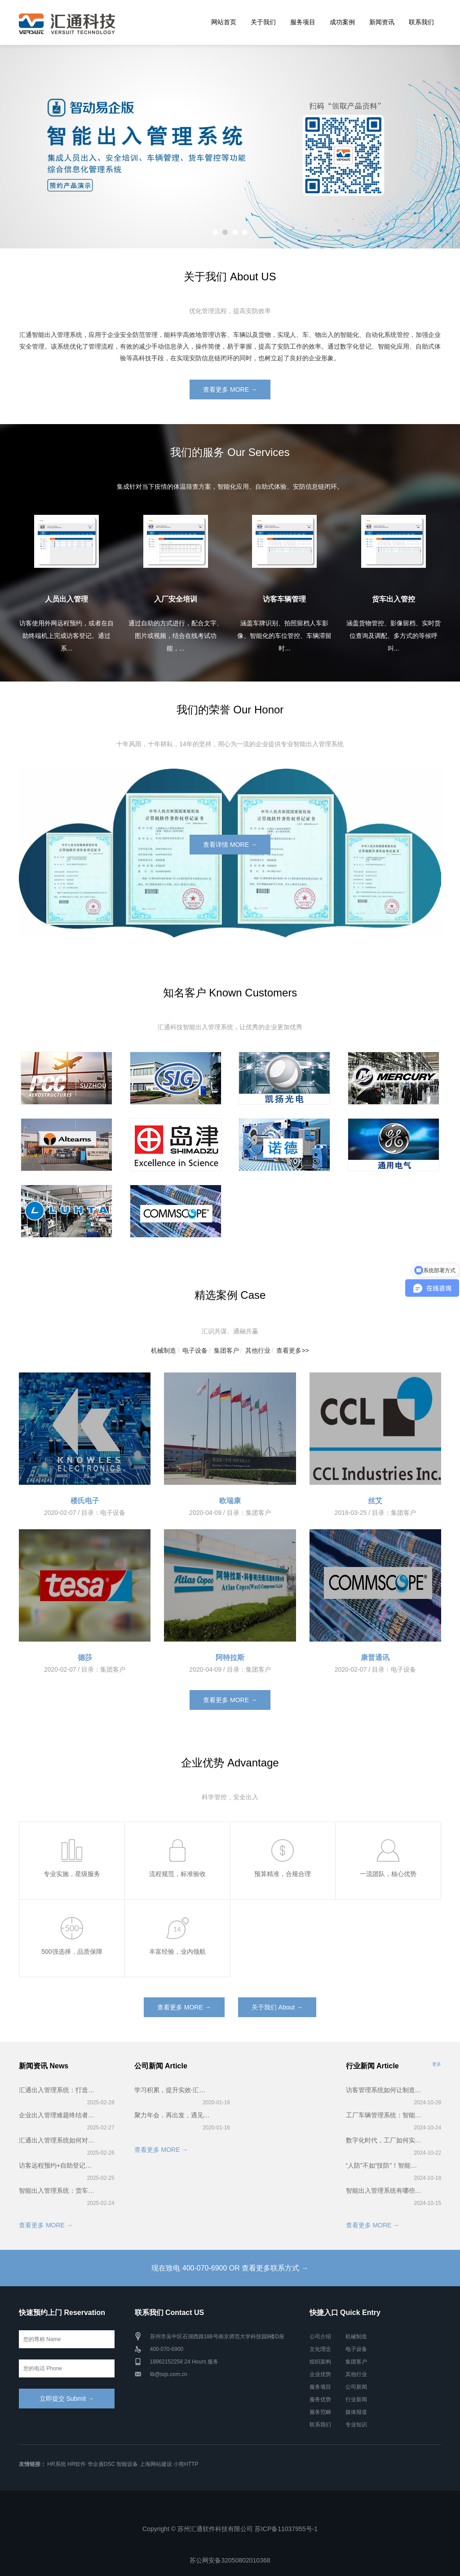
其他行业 (257, 1350)
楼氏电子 (85, 1501)
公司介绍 (320, 2336)
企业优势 (320, 2374)
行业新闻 (356, 2399)
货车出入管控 (393, 599)
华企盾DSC (101, 2464)
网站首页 (223, 22)
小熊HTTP (185, 2464)
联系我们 (421, 22)
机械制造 (163, 1350)
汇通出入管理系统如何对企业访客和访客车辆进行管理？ (57, 2140)
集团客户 (226, 1350)
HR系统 (56, 2464)
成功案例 (342, 22)
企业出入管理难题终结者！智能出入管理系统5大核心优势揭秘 (57, 2115)
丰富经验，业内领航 (177, 1951)
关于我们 (263, 22)
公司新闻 (356, 2387)
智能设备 (127, 2464)
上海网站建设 (156, 2464)
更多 (436, 2064)
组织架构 (320, 2362)
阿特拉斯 (230, 1657)
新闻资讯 (381, 22)
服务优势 (320, 2399)
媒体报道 (356, 2412)
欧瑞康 (230, 1501)
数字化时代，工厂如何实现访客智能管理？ (384, 2140)
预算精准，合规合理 (282, 1873)
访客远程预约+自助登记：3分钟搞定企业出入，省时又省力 (57, 2165)
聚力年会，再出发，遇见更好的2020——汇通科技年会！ (172, 2115)
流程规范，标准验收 (177, 1873)
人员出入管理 (66, 599)
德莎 (85, 1657)
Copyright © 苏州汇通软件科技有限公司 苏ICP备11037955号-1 (230, 2528)
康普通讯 (375, 1657)
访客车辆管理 (284, 599)
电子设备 (195, 1350)
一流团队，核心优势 (388, 1873)
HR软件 (76, 2464)
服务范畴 (320, 2412)
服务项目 (302, 22)
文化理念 (320, 2349)
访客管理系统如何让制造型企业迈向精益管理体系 (384, 2090)
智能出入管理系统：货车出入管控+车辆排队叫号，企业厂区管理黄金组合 (57, 2190)
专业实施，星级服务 (72, 1873)
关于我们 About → (277, 2007)
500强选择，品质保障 (71, 1951)
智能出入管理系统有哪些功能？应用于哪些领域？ (384, 2190)
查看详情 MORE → (230, 844)
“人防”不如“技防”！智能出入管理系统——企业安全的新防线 (384, 2165)
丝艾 (375, 1501)
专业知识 (356, 2424)
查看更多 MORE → (230, 389)
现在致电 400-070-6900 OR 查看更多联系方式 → (229, 2268)
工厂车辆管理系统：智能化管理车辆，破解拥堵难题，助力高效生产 (384, 2115)
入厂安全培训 (175, 599)
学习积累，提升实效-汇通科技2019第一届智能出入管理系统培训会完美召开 (172, 2090)
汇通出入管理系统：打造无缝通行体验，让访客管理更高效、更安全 (57, 2090)
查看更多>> (292, 1350)
